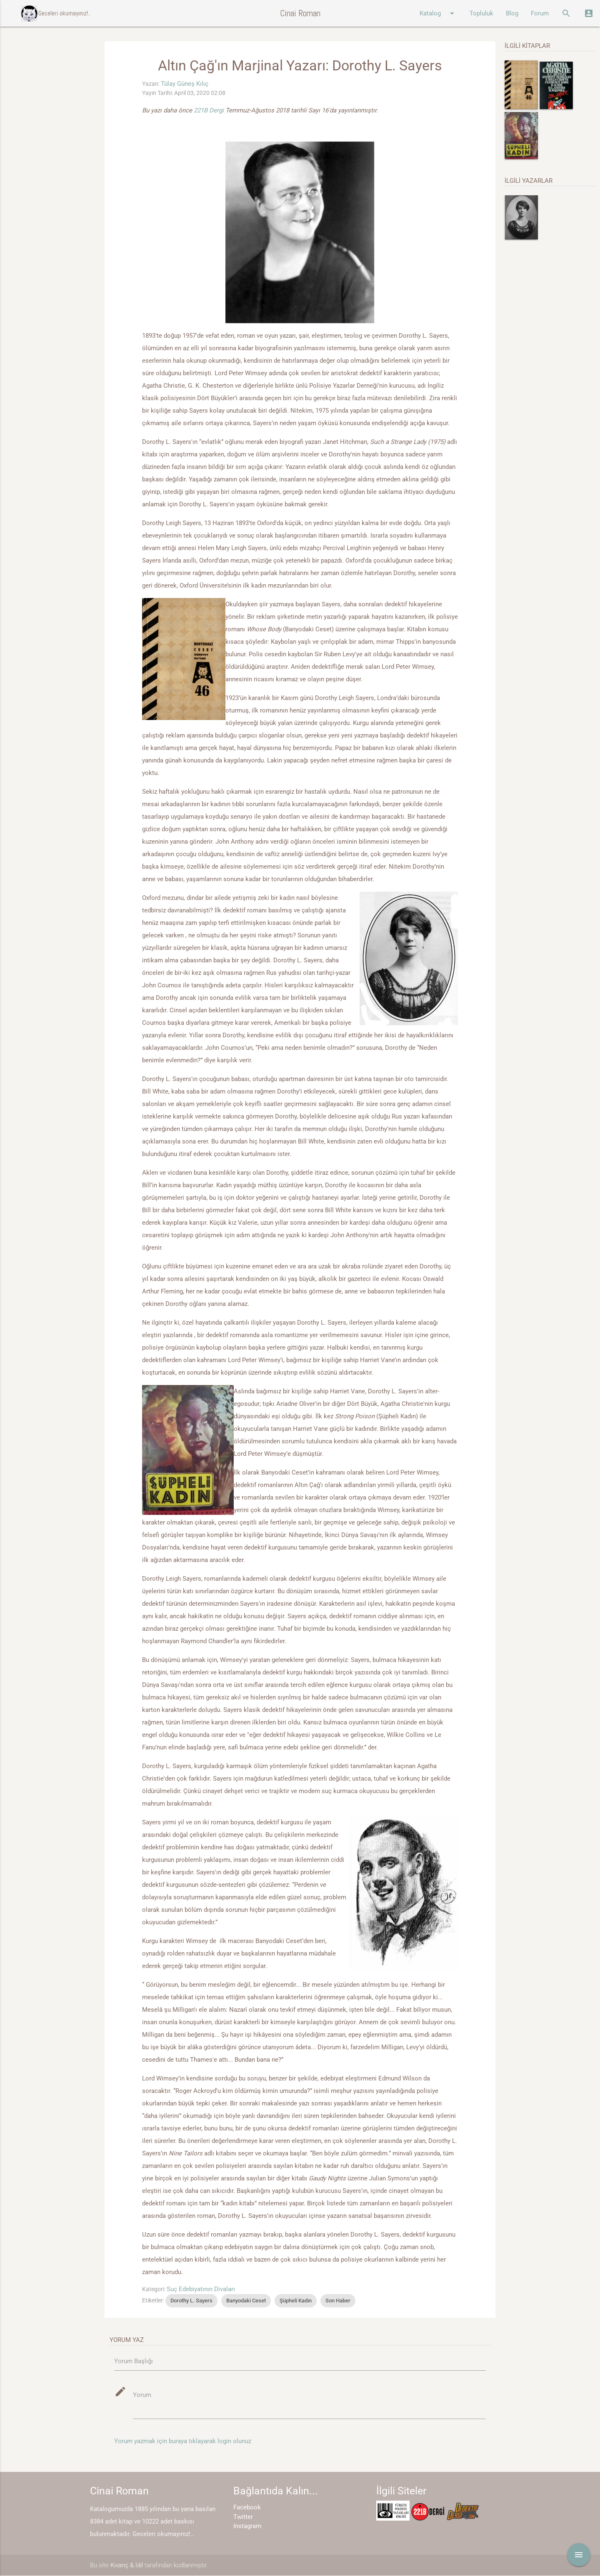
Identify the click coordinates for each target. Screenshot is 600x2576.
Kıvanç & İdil (126, 2565)
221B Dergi (209, 110)
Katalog (438, 13)
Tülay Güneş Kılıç (184, 83)
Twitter (243, 2517)
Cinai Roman (300, 13)
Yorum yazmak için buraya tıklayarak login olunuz (182, 2441)
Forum (540, 13)
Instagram (247, 2526)
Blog (512, 13)
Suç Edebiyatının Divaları (201, 2289)
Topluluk (481, 13)
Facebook (247, 2507)
